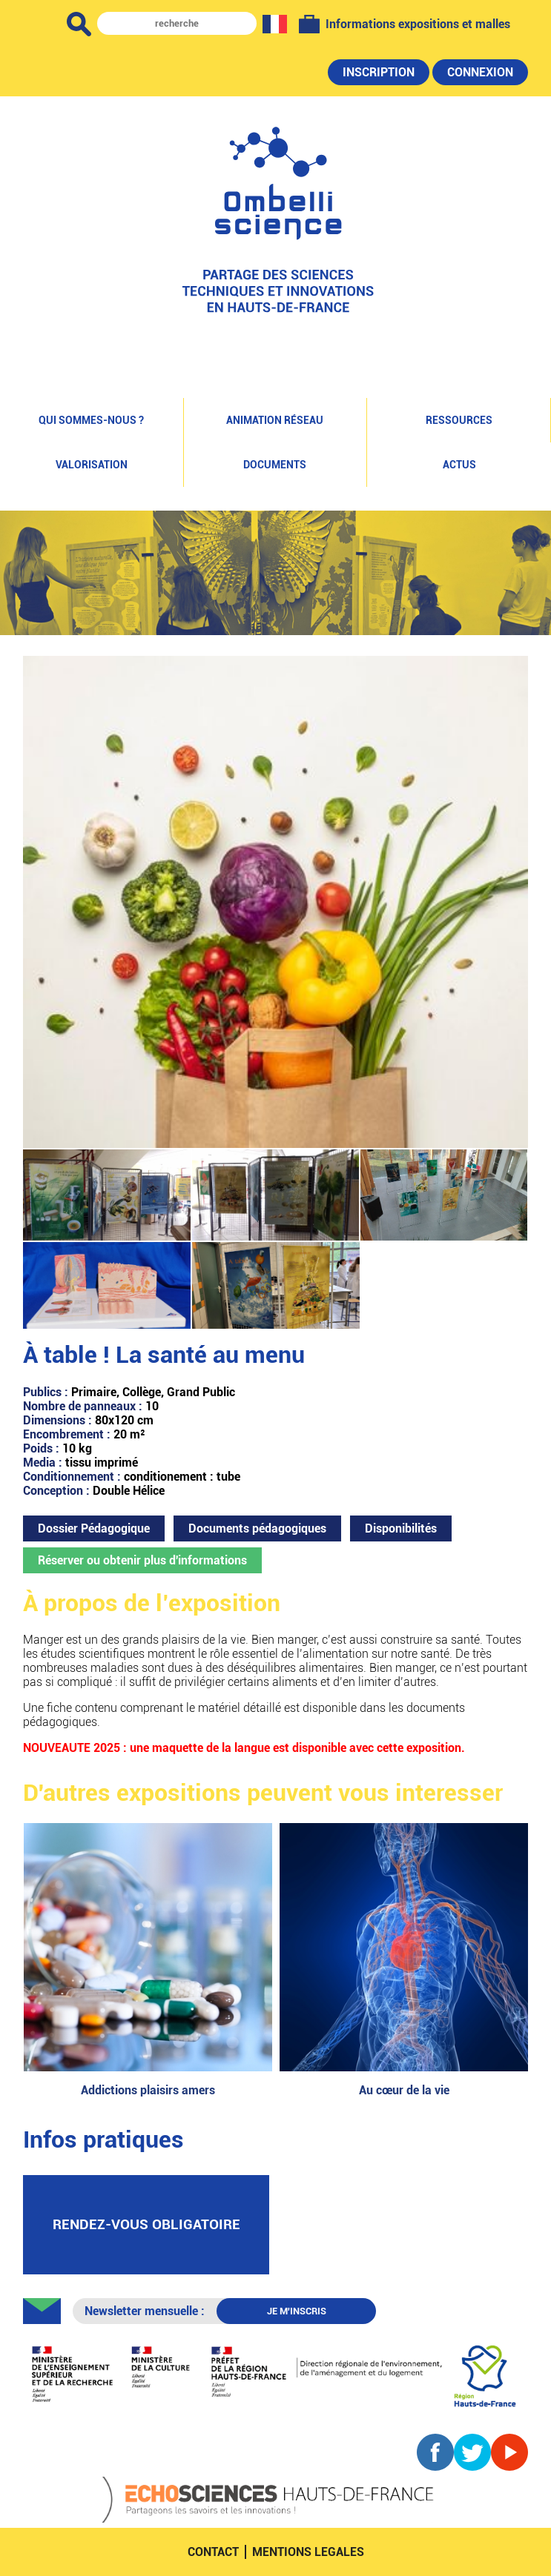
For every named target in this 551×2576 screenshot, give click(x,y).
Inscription (379, 72)
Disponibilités (401, 1528)
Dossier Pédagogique (94, 1528)
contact (213, 2552)
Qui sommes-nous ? (91, 420)
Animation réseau (274, 420)
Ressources (459, 420)
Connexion (480, 72)
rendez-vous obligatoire (146, 2225)
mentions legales (308, 2552)
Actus (459, 465)
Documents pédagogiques (257, 1528)
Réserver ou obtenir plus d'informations (142, 1560)
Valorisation (92, 465)
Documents (274, 465)
